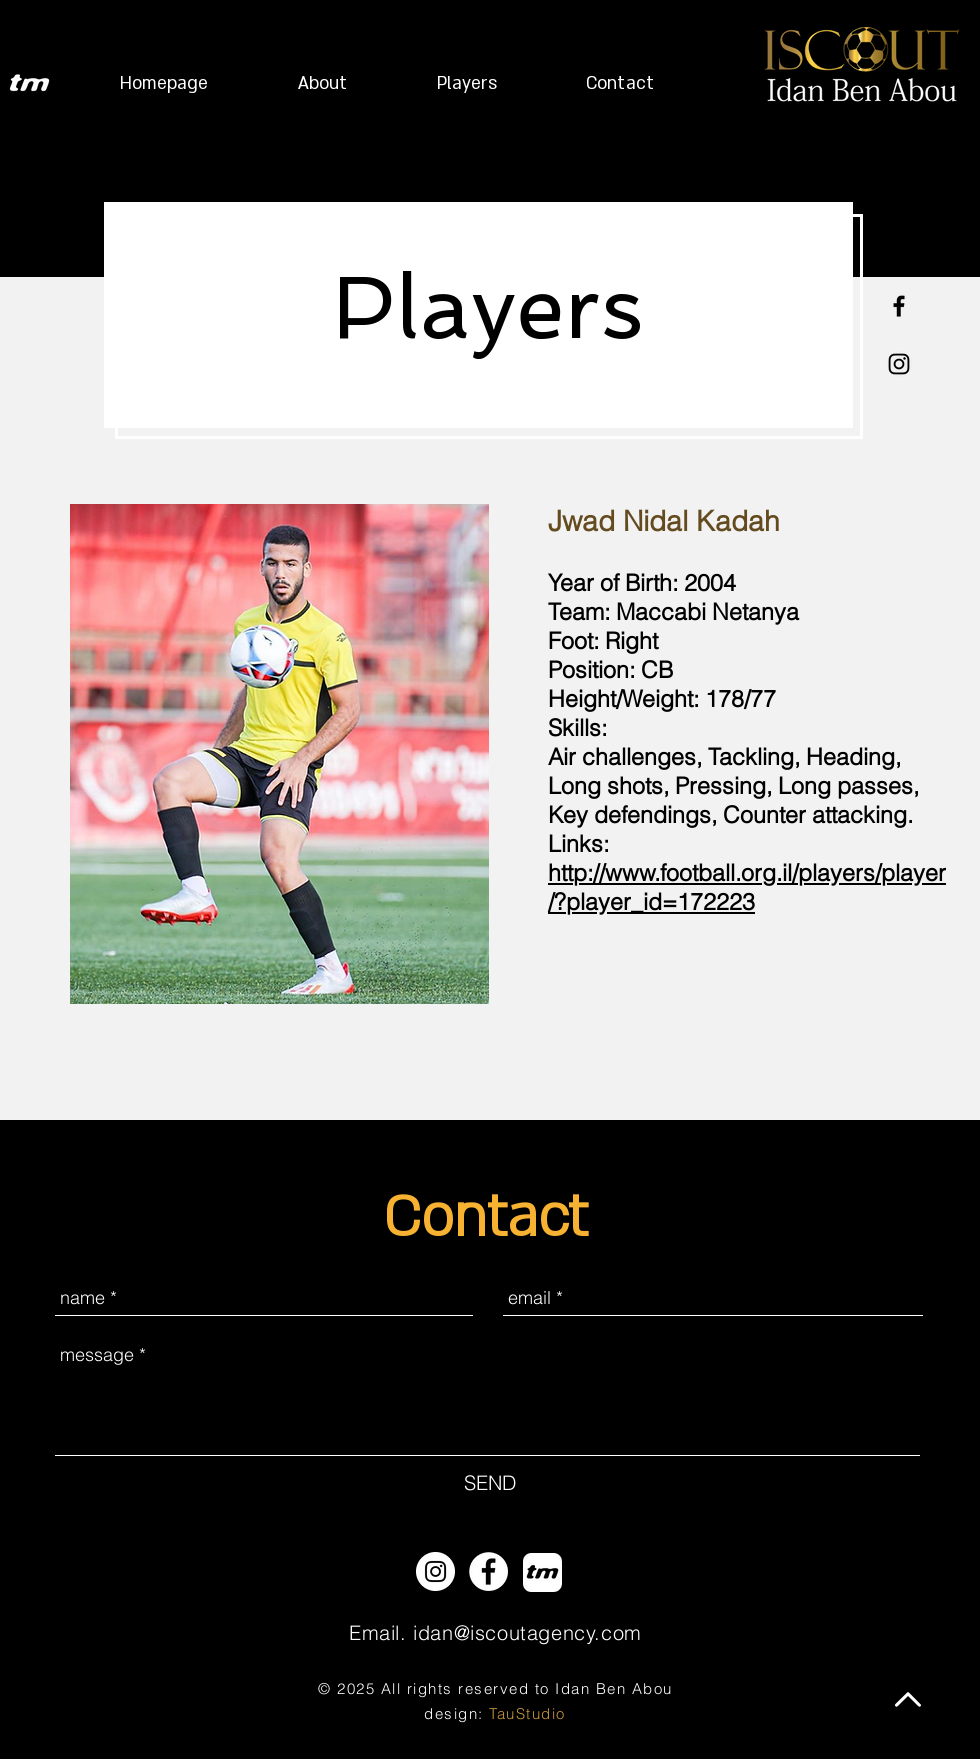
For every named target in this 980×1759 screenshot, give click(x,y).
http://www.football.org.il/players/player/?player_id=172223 (747, 887)
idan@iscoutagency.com (527, 1632)
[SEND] (490, 1483)
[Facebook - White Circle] (488, 1571)
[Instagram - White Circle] (435, 1571)
